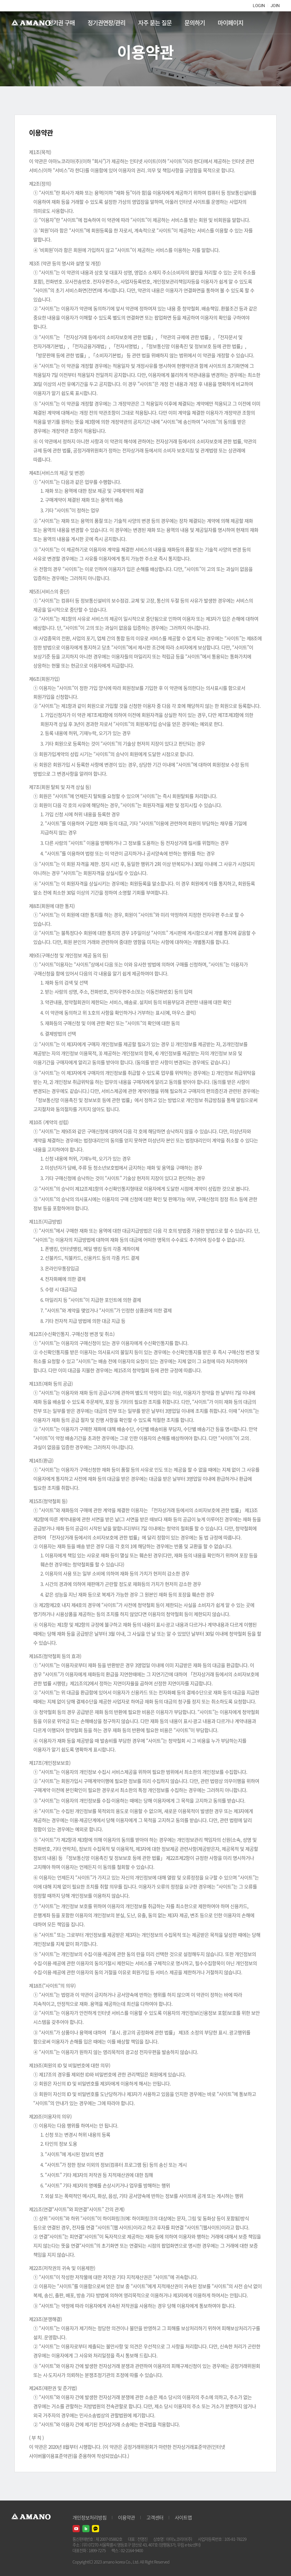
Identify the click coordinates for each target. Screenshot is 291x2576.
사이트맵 (183, 2517)
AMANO (33, 22)
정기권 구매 (61, 22)
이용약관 (126, 2517)
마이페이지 (230, 22)
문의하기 (194, 22)
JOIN (275, 5)
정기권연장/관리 (106, 22)
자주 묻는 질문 (155, 22)
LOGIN (259, 5)
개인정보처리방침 (89, 2517)
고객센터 (154, 2517)
